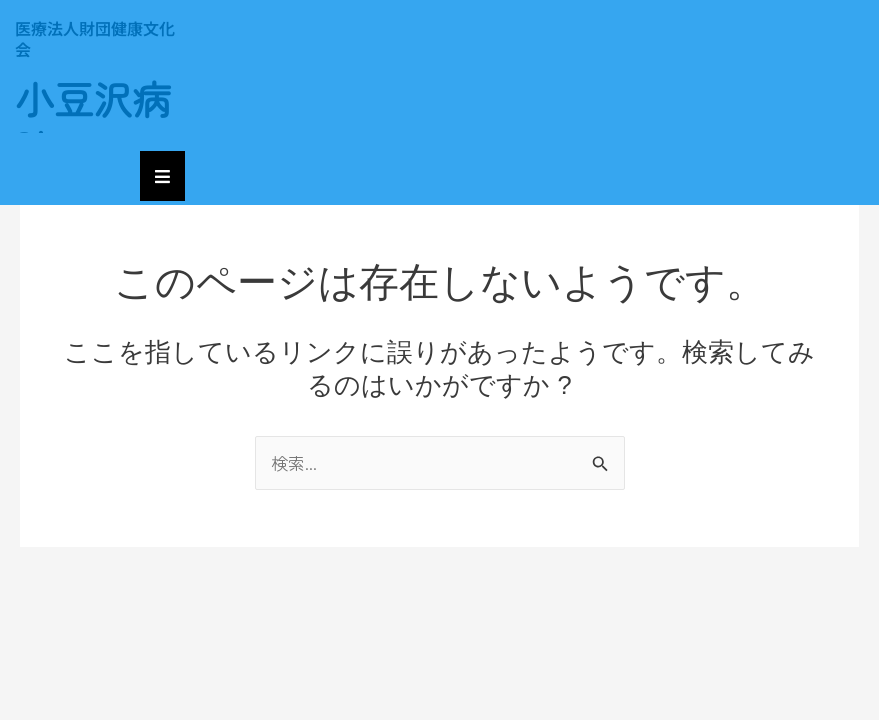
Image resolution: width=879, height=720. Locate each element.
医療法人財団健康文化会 (95, 38)
